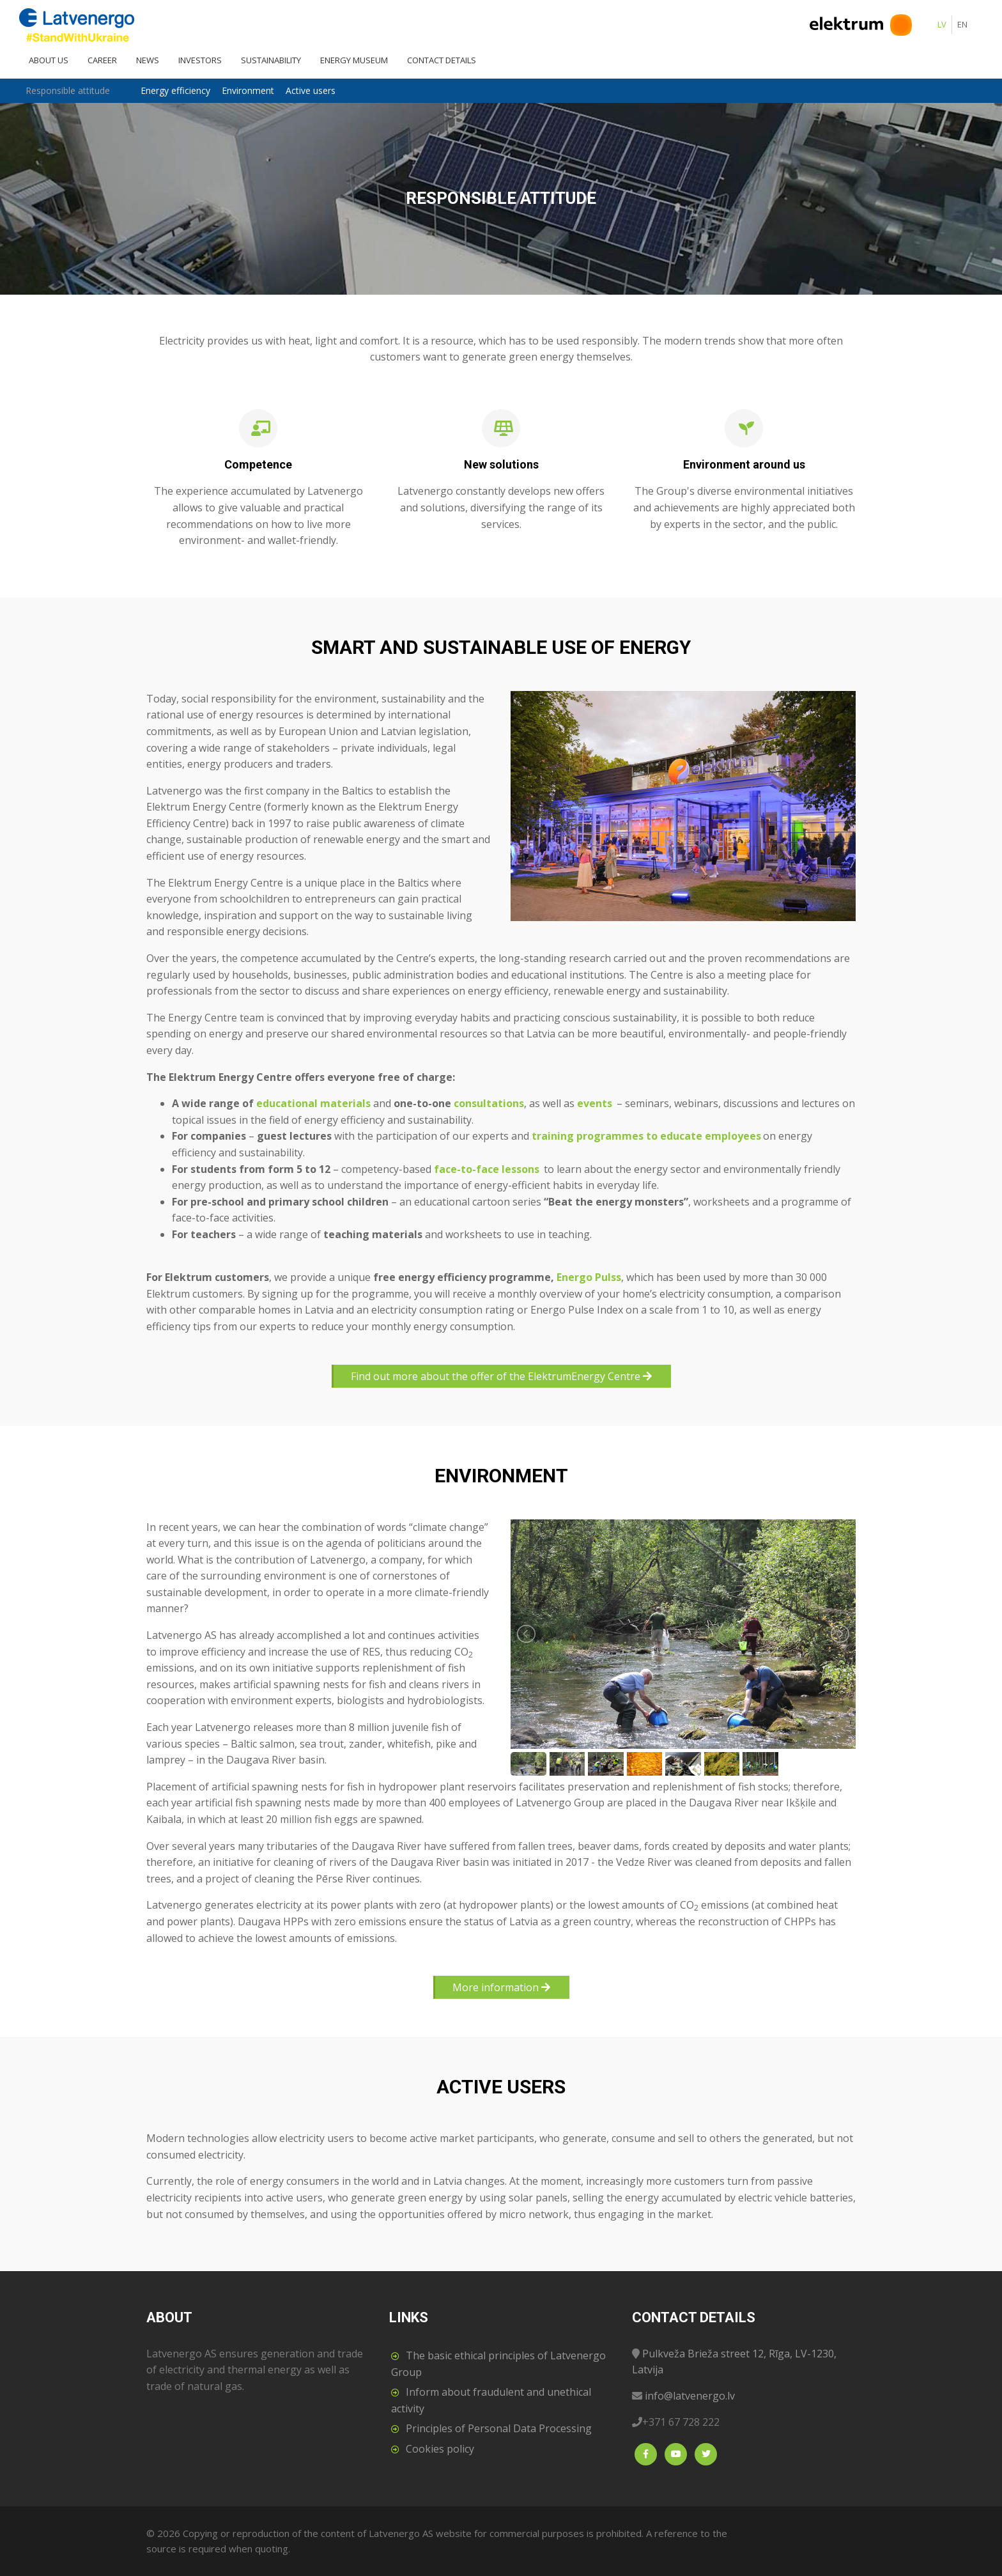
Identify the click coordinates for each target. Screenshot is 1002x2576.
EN (962, 24)
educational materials (313, 1103)
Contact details (441, 60)
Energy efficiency (175, 90)
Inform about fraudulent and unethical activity (491, 2400)
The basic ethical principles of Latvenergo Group (498, 2363)
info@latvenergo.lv (690, 2396)
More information (501, 1987)
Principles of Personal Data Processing (499, 2428)
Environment (248, 90)
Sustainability (271, 60)
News (147, 60)
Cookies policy (440, 2449)
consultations (489, 1103)
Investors (200, 60)
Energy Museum (354, 60)
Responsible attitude (68, 90)
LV (941, 24)
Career (102, 60)
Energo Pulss (589, 1277)
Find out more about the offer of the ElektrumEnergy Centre (501, 1376)
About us (48, 60)
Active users (310, 90)
